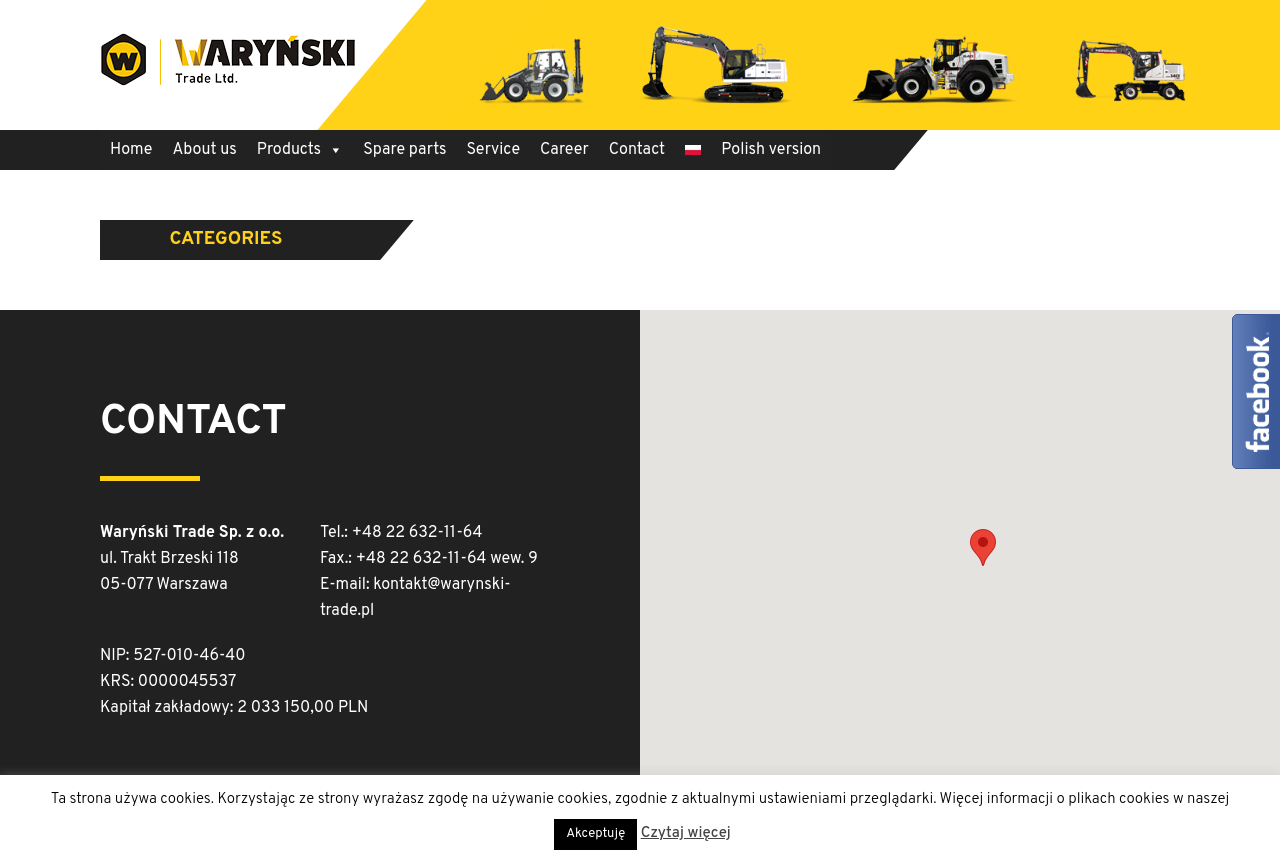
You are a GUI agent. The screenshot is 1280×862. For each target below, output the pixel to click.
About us (204, 150)
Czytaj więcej (686, 833)
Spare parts (404, 150)
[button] (983, 547)
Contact (637, 150)
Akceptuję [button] (595, 834)
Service (493, 150)
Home (131, 150)
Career (564, 150)
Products (300, 150)
